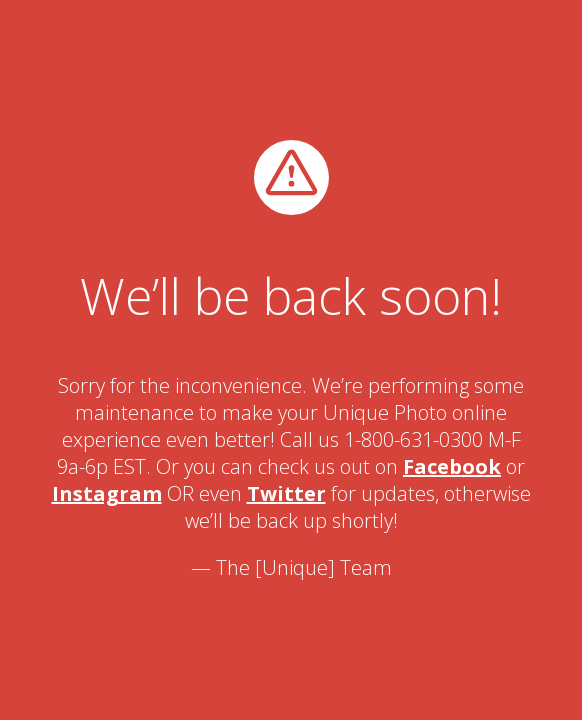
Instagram (107, 493)
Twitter (286, 493)
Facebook (452, 466)
